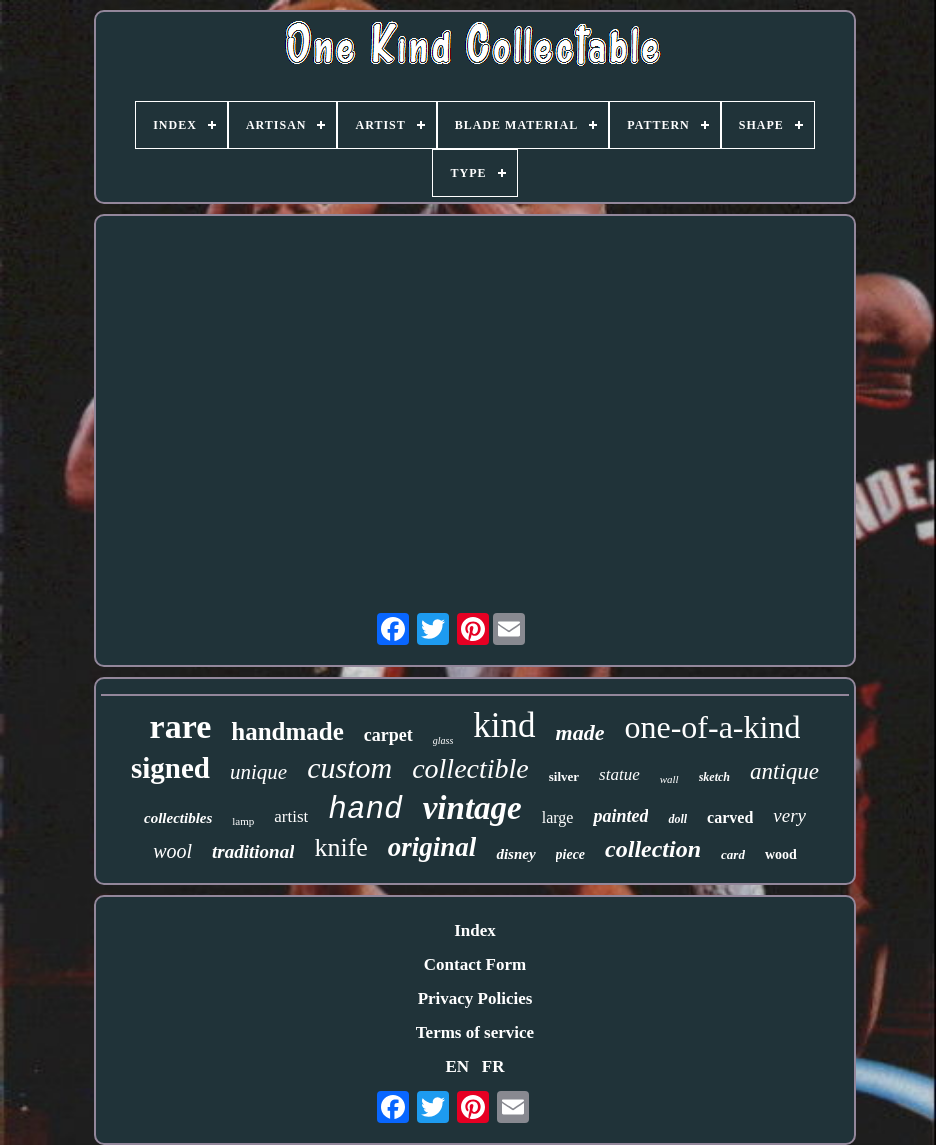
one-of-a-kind (712, 727)
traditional (253, 851)
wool (172, 851)
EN (457, 1066)
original (432, 847)
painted (620, 816)
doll (677, 819)
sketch (714, 777)
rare (181, 726)
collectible (470, 768)
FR (493, 1066)
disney (515, 854)
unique (258, 772)
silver (564, 776)
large (558, 817)
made (580, 732)
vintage (472, 808)
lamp (243, 821)
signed (170, 768)
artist (291, 816)
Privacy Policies (475, 998)
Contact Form (475, 964)
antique (784, 771)
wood (781, 854)
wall (669, 779)
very (789, 815)
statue (619, 774)
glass (443, 740)
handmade (287, 731)
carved (730, 817)
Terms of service (475, 1032)
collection (653, 849)
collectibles (178, 818)
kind (504, 725)
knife (340, 847)
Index (475, 930)
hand (365, 809)
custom (349, 767)
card (733, 854)
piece (571, 854)
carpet (388, 735)
